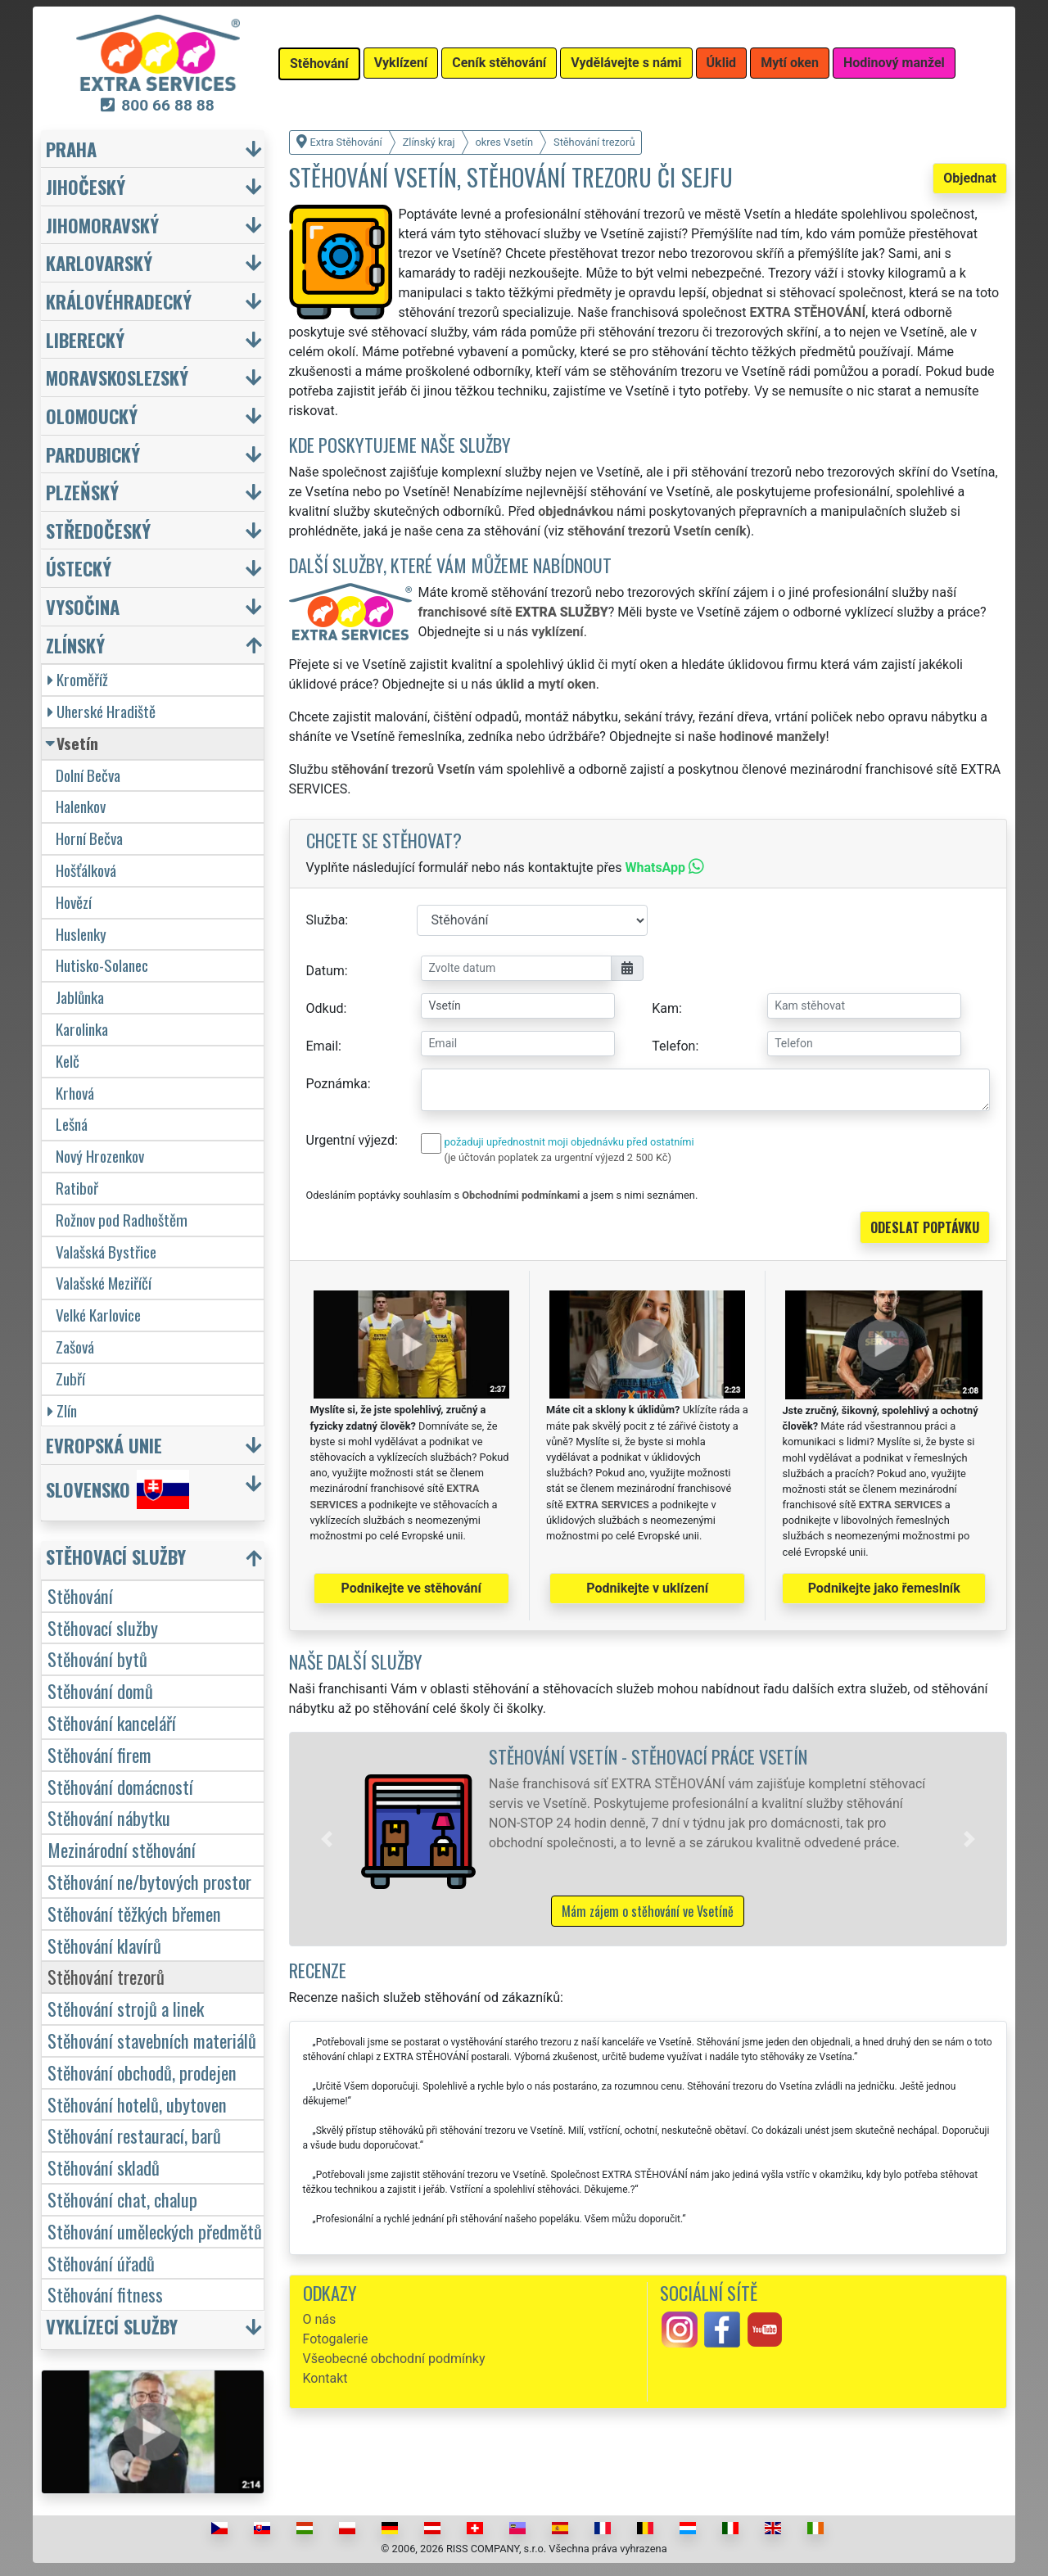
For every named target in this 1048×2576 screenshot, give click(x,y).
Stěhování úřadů (101, 2262)
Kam (665, 1008)
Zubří (70, 1378)
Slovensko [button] (117, 1489)
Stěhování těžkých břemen (134, 1913)
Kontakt (325, 2378)
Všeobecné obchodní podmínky (394, 2358)
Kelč (67, 1061)
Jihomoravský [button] (102, 224)
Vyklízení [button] (401, 62)
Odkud (325, 1008)
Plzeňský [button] (82, 491)
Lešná (72, 1124)
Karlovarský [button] (99, 262)
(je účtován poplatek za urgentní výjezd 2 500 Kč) (558, 1157)
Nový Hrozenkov (100, 1156)
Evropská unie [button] (104, 1444)
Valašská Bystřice (106, 1251)
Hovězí (74, 902)
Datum (325, 970)
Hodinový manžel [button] (894, 62)
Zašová (75, 1346)
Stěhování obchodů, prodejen (142, 2072)
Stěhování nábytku (108, 1817)
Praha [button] (71, 148)
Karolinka (82, 1029)
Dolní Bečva (88, 775)
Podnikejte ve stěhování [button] (411, 1588)
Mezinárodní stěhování (121, 1849)
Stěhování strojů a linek (125, 2008)
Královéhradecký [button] (119, 300)
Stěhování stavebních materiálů (151, 2040)
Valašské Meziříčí (103, 1283)
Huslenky (81, 934)
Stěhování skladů (103, 2167)
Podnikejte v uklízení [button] (647, 1588)
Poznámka (337, 1083)
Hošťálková (86, 870)
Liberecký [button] (85, 339)
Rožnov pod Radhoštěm (121, 1220)
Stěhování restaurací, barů (134, 2135)
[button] (327, 1839)
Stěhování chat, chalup (122, 2198)
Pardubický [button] (93, 454)
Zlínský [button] (75, 644)
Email (322, 1046)
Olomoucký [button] (92, 415)
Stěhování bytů (97, 1658)
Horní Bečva (89, 838)
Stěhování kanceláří (111, 1722)
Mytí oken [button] (790, 62)
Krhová (75, 1093)
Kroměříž (77, 679)
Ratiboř (77, 1188)
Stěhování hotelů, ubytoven (137, 2103)
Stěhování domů (100, 1690)
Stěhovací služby (102, 1627)
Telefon (673, 1046)
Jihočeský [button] (85, 186)
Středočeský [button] (98, 530)
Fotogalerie (335, 2339)
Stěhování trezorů (106, 1976)
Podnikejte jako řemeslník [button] (884, 1588)
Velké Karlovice (98, 1314)
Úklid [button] (722, 62)
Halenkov (81, 806)
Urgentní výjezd (350, 1140)
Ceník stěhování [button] (499, 62)
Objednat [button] (969, 178)
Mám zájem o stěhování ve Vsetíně (648, 1911)
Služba (326, 920)
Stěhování (80, 1595)
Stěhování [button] (319, 63)
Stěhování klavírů (104, 1945)
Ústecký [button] (78, 567)
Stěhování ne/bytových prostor (149, 1881)
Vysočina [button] (83, 606)
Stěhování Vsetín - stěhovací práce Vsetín (648, 1755)
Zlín (62, 1410)
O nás (320, 2319)
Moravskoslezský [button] (117, 377)
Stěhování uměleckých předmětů (154, 2230)
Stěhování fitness (105, 2293)
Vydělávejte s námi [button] (626, 62)
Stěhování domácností (120, 1786)
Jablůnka (80, 997)
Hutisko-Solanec (102, 965)
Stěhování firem (99, 1754)
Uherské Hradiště (101, 711)
